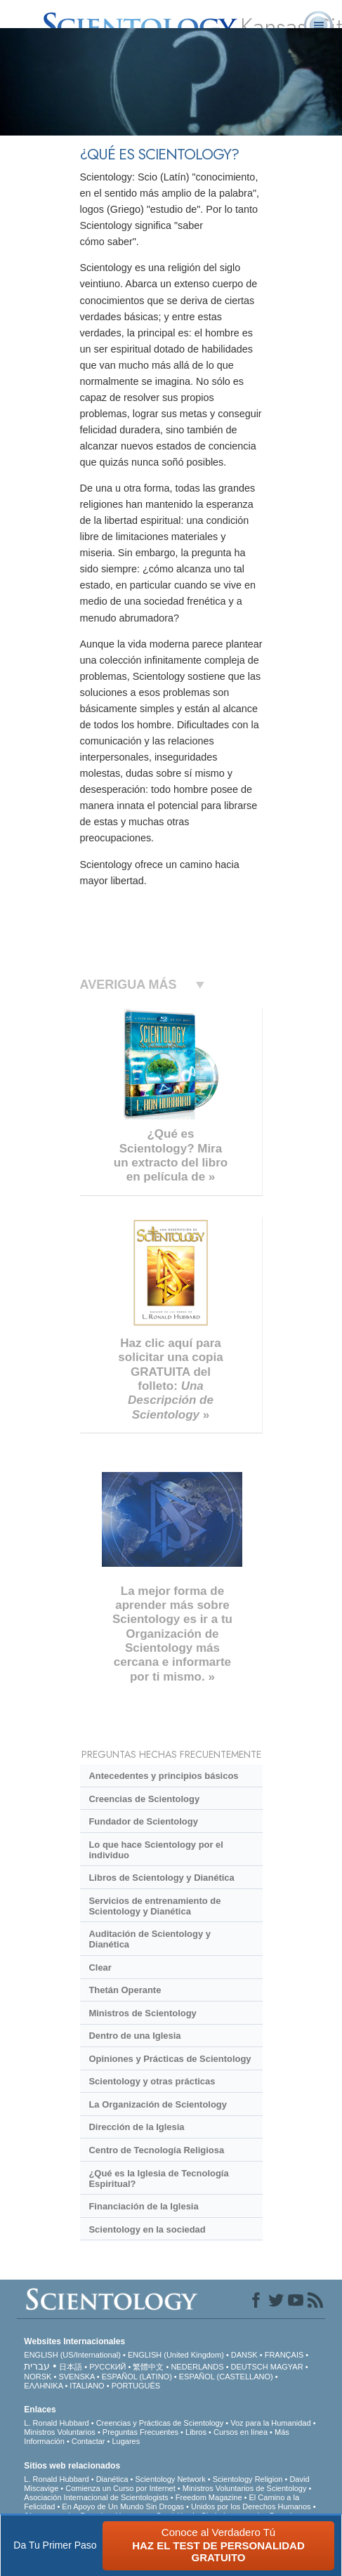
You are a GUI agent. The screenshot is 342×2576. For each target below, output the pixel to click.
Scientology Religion (248, 2479)
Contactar (88, 2441)
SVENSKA (76, 2376)
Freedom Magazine (209, 2497)
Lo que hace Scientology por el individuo (155, 1849)
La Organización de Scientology (157, 2104)
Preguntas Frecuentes (140, 2432)
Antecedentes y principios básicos (163, 1775)
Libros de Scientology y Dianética (161, 1877)
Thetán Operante (124, 1990)
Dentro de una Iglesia (134, 2035)
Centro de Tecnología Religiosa (156, 2150)
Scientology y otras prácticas (151, 2081)
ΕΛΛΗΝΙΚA (43, 2385)
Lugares (126, 2441)
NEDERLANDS (197, 2367)
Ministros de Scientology (142, 2013)
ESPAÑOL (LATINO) (137, 2376)
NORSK (37, 2376)
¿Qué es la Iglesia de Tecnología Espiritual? (158, 2178)
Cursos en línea (240, 2432)
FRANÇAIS (284, 2355)
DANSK (244, 2355)
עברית (37, 2366)
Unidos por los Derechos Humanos (251, 2506)
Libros (195, 2432)
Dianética (112, 2479)
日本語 (70, 2367)
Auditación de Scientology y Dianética (149, 1939)
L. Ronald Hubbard (56, 2423)
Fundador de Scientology (142, 1821)
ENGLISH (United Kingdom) (176, 2355)
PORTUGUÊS (136, 2385)
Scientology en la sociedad (146, 2229)
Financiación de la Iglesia (143, 2206)
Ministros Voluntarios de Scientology (245, 2488)
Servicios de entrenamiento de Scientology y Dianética (154, 1906)
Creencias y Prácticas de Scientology (160, 2423)
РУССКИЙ (107, 2367)
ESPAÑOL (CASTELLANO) (226, 2376)
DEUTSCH (249, 2367)
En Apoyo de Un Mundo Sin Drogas (123, 2506)
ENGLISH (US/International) (72, 2355)
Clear (99, 1967)
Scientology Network (170, 2479)
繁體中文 (148, 2367)
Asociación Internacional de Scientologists (96, 2497)
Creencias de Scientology (143, 1799)
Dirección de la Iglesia (136, 2127)
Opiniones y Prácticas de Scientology (169, 2058)
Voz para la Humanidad (270, 2423)
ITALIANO (87, 2385)
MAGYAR (286, 2367)
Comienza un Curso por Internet (120, 2488)
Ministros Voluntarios (60, 2432)
